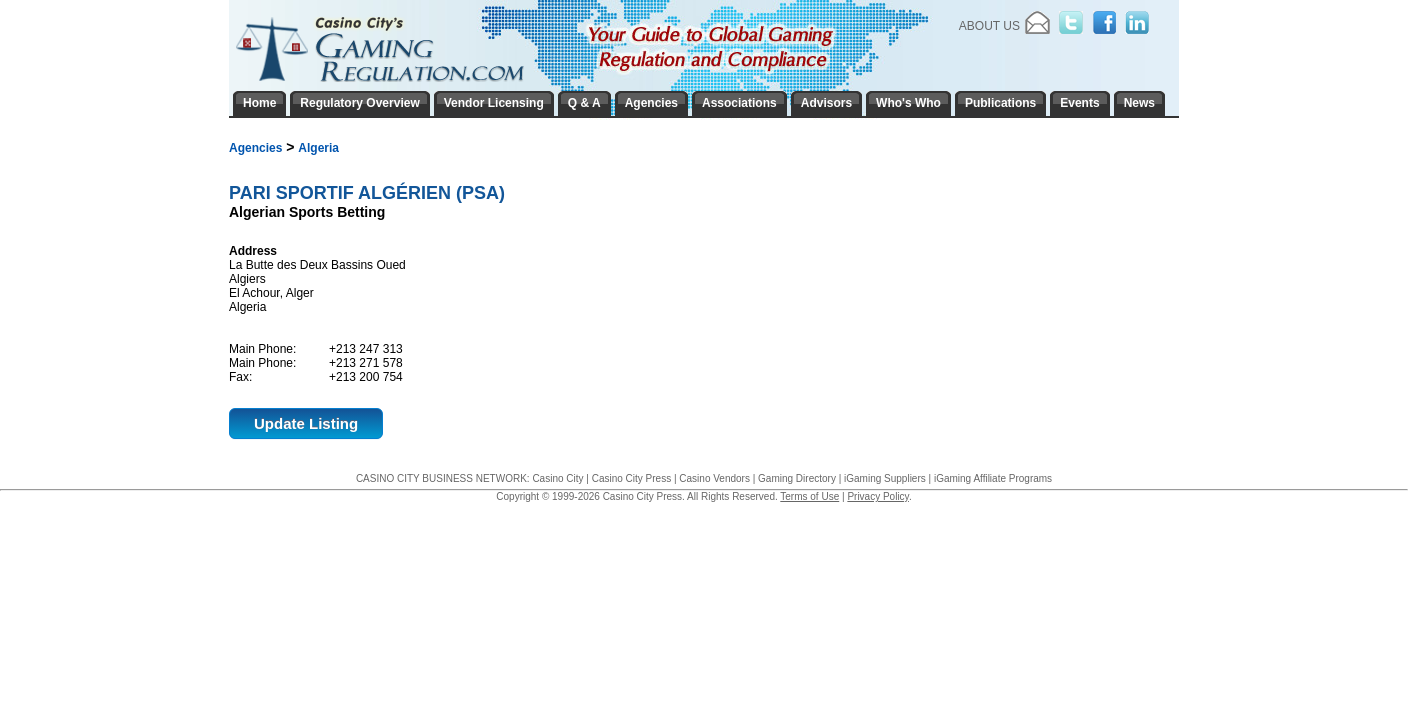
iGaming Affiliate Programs (993, 478)
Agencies (255, 148)
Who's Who (908, 103)
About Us (989, 26)
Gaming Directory (797, 478)
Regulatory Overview (359, 103)
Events (1079, 103)
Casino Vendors (714, 478)
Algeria (318, 148)
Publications (1000, 103)
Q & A (584, 103)
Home (259, 103)
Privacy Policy (878, 496)
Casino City (557, 478)
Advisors (826, 103)
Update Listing (306, 423)
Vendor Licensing (494, 103)
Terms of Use (809, 496)
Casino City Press (631, 478)
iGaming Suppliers (885, 478)
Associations (739, 103)
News (1139, 103)
